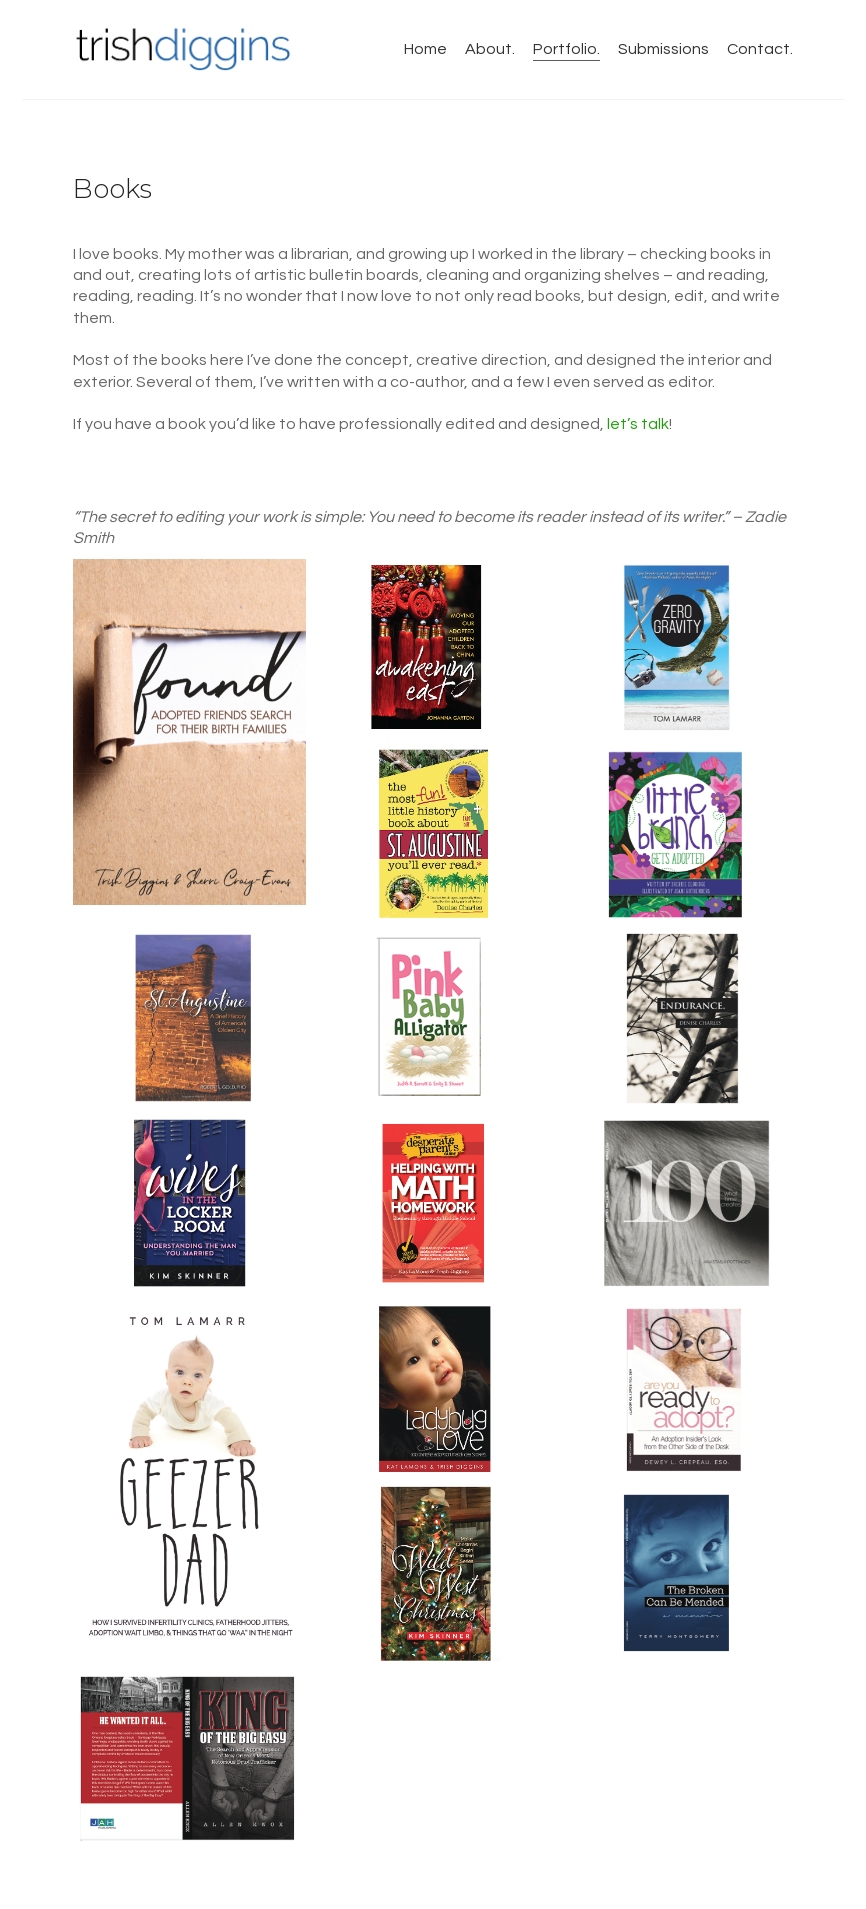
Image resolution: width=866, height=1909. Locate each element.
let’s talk (638, 424)
